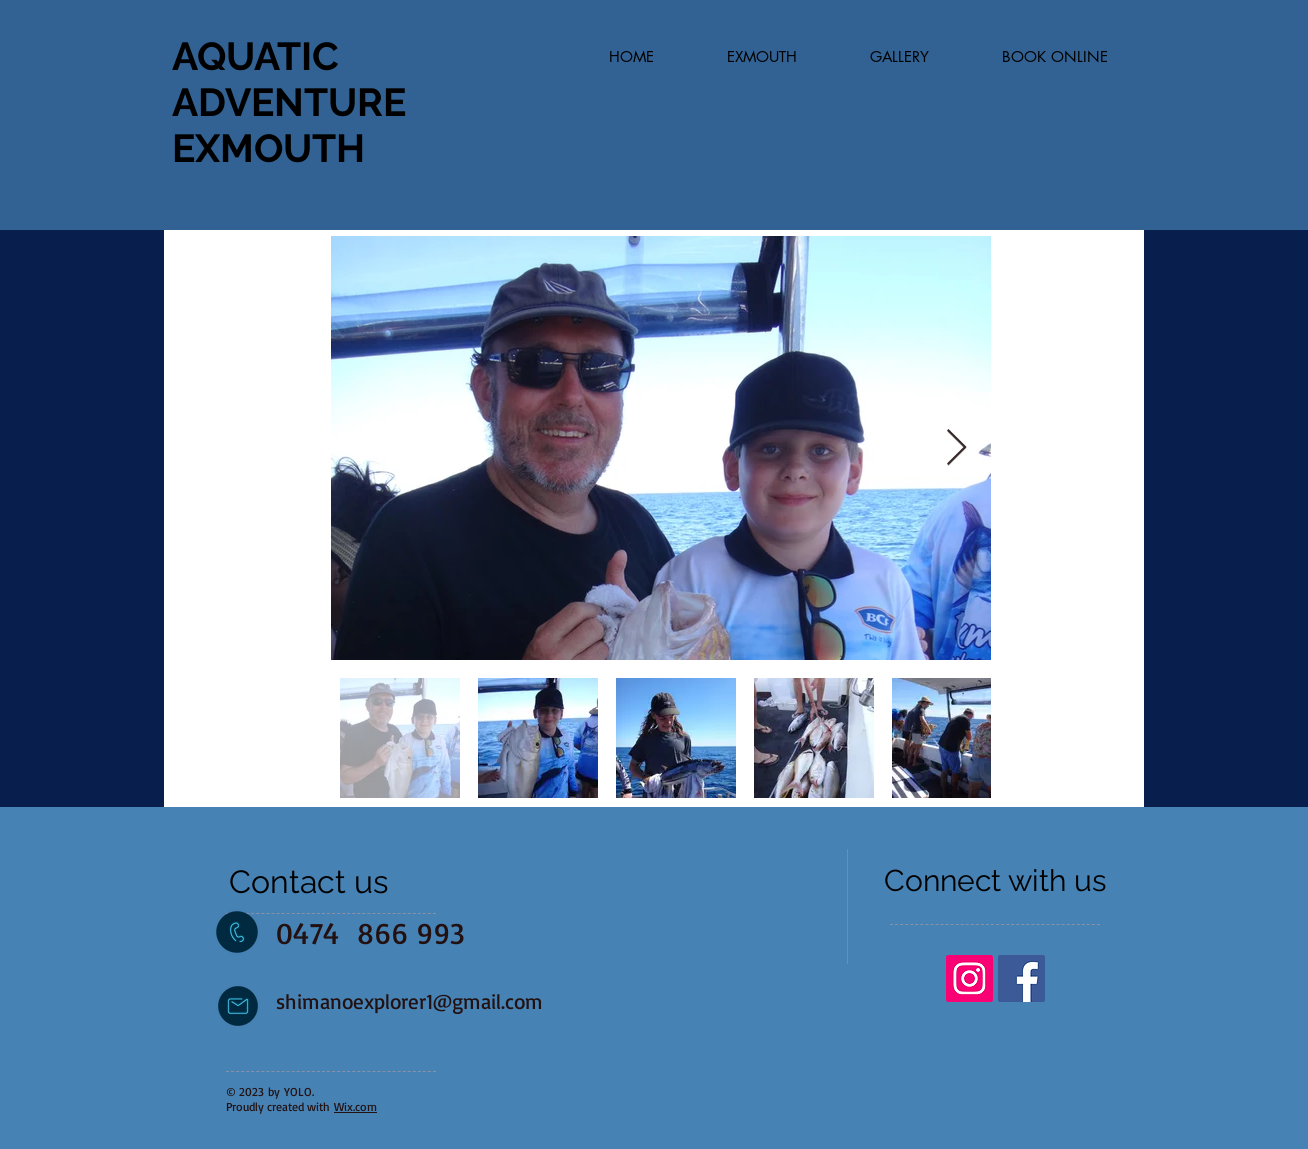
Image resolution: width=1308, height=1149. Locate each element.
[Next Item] (956, 448)
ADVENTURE (289, 102)
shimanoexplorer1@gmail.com (409, 1001)
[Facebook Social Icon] (1021, 978)
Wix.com (355, 1106)
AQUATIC (255, 56)
